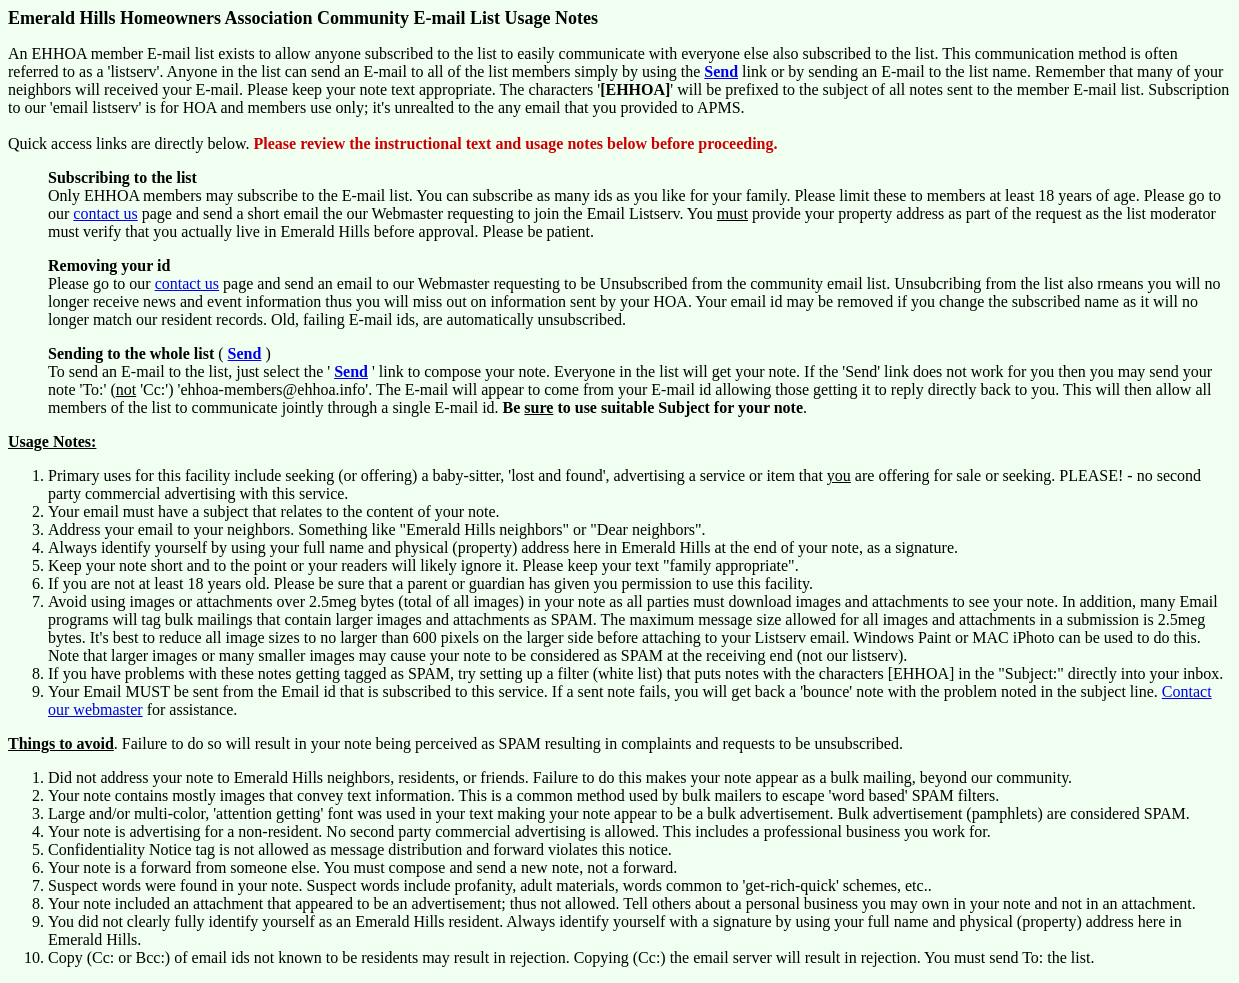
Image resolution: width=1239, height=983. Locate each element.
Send (721, 71)
